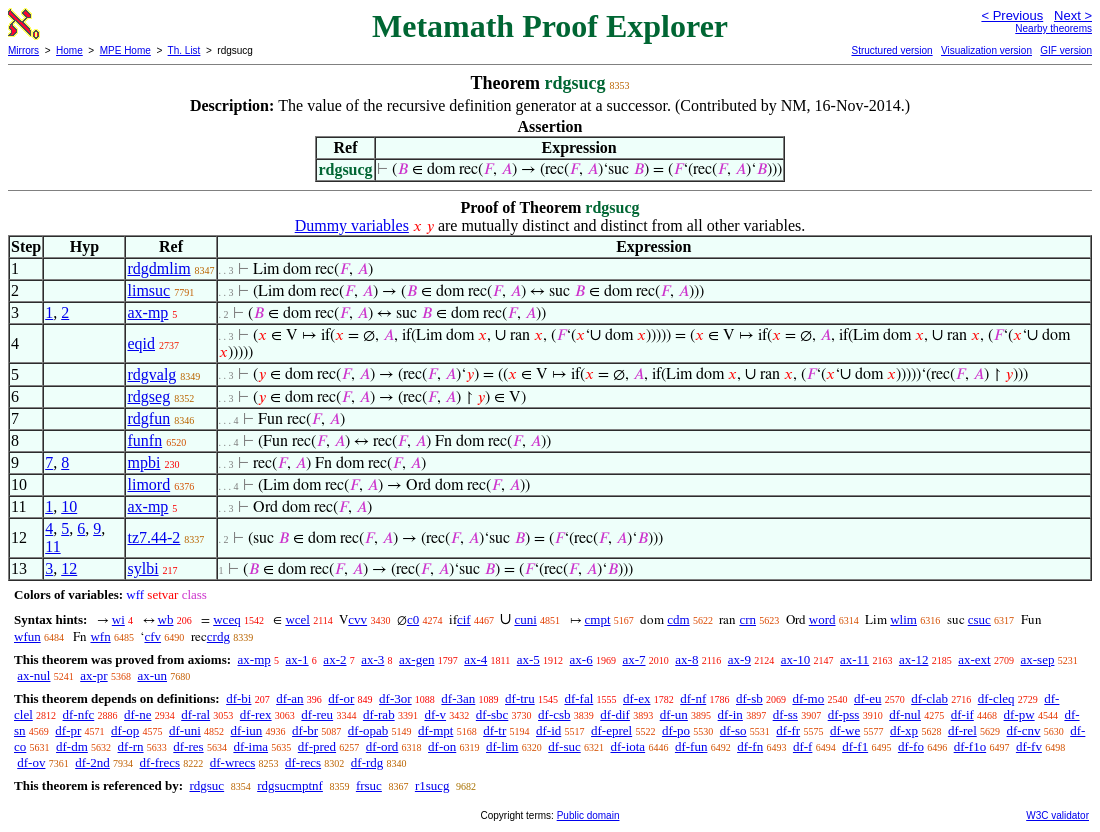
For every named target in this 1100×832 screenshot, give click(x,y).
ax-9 (739, 659)
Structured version (891, 50)
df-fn (750, 746)
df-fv (1029, 746)
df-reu (317, 714)
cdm (678, 619)
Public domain (588, 815)
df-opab (368, 730)
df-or (341, 698)
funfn (144, 440)
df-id (548, 730)
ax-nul (33, 675)
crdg (218, 636)
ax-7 (633, 659)
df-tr (494, 730)
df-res (188, 746)
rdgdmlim (158, 268)
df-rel (962, 730)
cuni (525, 619)
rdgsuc (206, 785)
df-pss (844, 714)
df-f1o (970, 746)
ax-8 (686, 659)
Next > (1073, 15)
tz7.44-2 (153, 537)
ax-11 (854, 659)
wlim (903, 619)
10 (69, 506)
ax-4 (475, 659)
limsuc (148, 290)
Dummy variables (352, 225)
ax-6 (581, 659)
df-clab (929, 698)
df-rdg (367, 762)
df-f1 (855, 746)
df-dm (72, 746)
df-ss (785, 714)
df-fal (578, 698)
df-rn (131, 746)
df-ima (250, 746)
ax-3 (372, 659)
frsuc (369, 785)
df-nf (693, 698)
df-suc (564, 746)
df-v (435, 714)
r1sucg (432, 785)
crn (747, 619)
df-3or (395, 698)
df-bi (238, 698)
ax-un (152, 675)
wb (166, 619)
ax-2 (334, 659)
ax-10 (796, 659)
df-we (845, 730)
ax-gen (416, 659)
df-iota (627, 746)
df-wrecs (232, 762)
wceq (226, 619)
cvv (357, 619)
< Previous (1012, 15)
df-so (733, 730)
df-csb (554, 714)
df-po (676, 730)
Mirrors (23, 50)
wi (118, 619)
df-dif (615, 714)
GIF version (1066, 50)
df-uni (185, 730)
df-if (962, 714)
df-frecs (160, 762)
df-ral (195, 714)
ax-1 (297, 659)
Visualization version (986, 50)
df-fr (788, 730)
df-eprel (611, 730)
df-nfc (79, 714)
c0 (413, 619)
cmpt (598, 619)
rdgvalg (151, 374)
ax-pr (93, 675)
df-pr (68, 730)
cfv (152, 636)
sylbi (142, 568)
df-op (125, 730)
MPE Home (125, 50)
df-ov (31, 762)
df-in (730, 714)
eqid (141, 343)
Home (69, 50)
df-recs (303, 762)
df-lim (502, 746)
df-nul (905, 714)
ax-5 (528, 659)
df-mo (808, 698)
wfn (100, 636)
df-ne (137, 714)
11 (52, 546)
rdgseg (148, 396)
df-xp (904, 730)
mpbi (143, 462)
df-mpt (435, 730)
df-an (289, 698)
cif (464, 619)
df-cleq (996, 698)
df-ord (382, 746)
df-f (803, 746)
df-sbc (492, 714)
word (822, 619)
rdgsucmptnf (290, 785)
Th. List (184, 50)
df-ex (636, 698)
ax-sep (1037, 659)
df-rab (379, 714)
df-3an (458, 698)
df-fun (691, 746)
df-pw (1019, 714)
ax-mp (147, 312)
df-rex (256, 714)
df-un (674, 714)
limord (148, 484)
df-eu (867, 698)
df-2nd (92, 762)
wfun (27, 636)
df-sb (749, 698)
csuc (979, 619)
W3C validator (1057, 815)
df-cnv (1024, 730)
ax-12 (914, 659)
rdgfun (148, 418)
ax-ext (974, 659)
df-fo (911, 746)
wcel (297, 619)
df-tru (520, 698)
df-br (305, 730)
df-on (442, 746)
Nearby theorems (1053, 28)
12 (69, 568)
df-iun (247, 730)
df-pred (317, 746)
